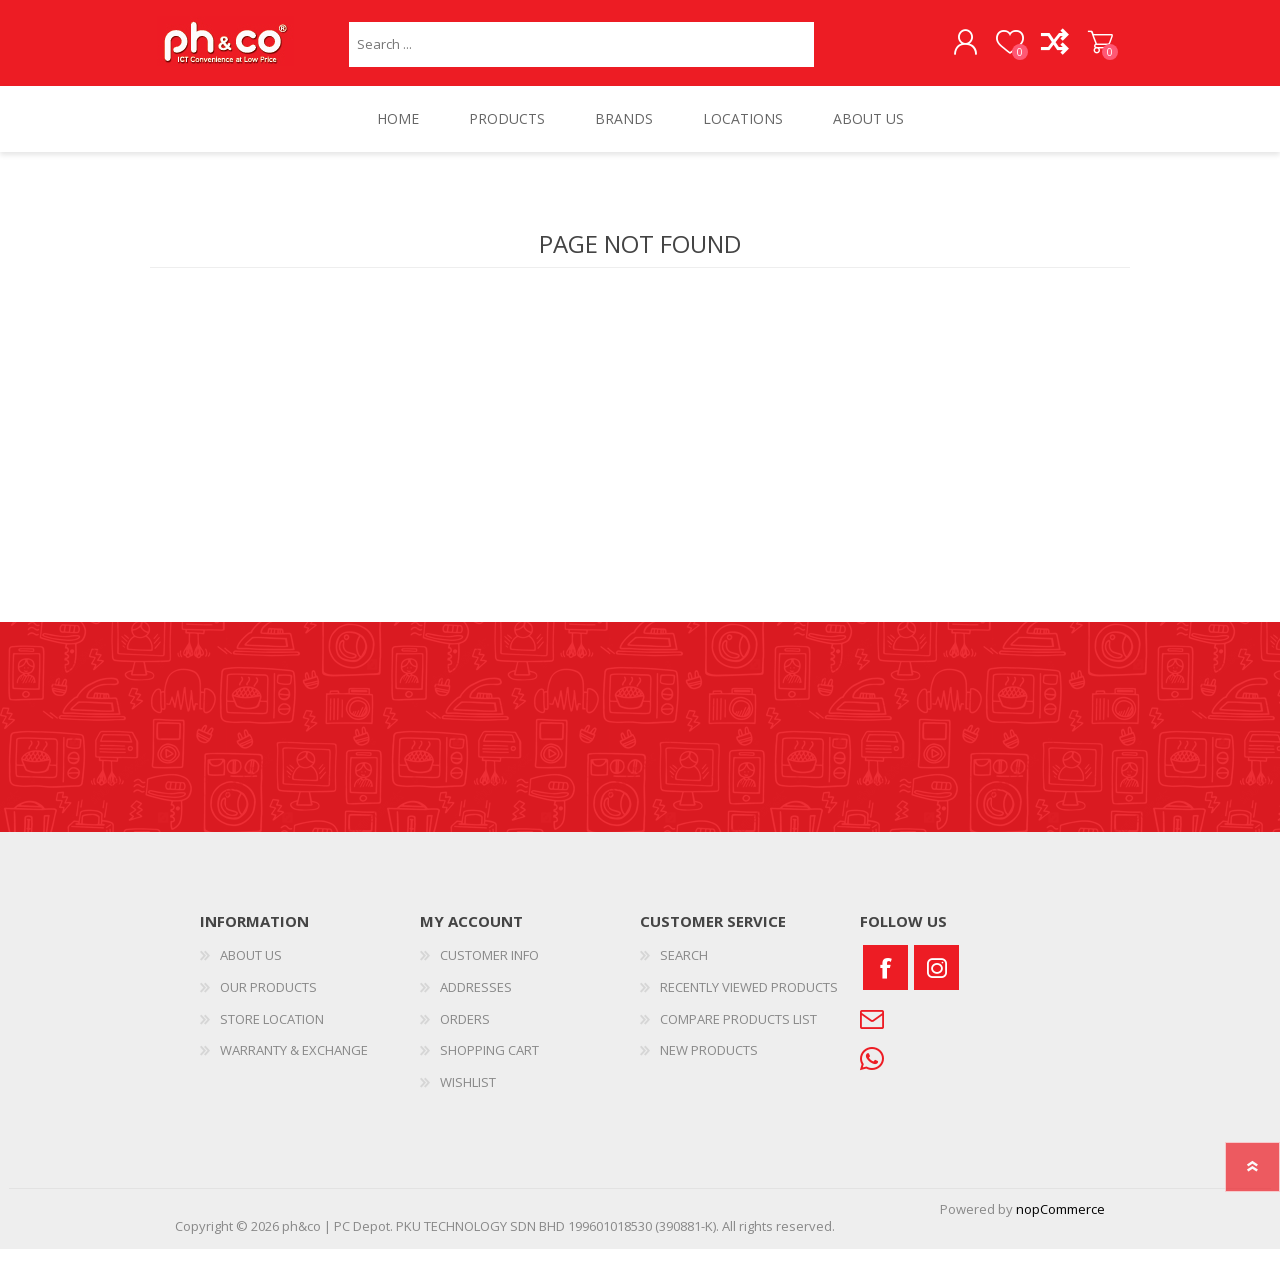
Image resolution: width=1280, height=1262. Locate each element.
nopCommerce (1060, 1222)
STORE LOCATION (272, 1031)
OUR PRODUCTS (268, 999)
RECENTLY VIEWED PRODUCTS (749, 999)
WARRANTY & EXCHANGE (294, 1063)
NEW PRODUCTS (709, 1063)
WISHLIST (468, 1094)
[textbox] (581, 50)
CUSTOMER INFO (489, 968)
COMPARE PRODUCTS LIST (738, 1031)
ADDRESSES (476, 999)
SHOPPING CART (1082, 49)
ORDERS (465, 1031)
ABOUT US (251, 968)
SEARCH (684, 968)
